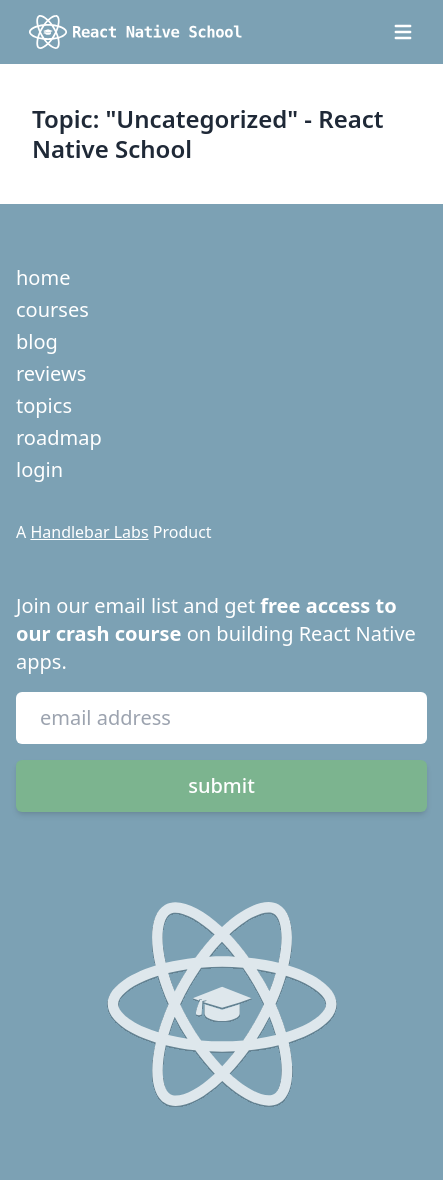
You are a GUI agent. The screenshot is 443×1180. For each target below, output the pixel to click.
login (39, 469)
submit (221, 785)
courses (52, 309)
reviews (51, 373)
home (43, 277)
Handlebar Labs (89, 532)
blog (37, 341)
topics (44, 405)
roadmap (59, 437)
